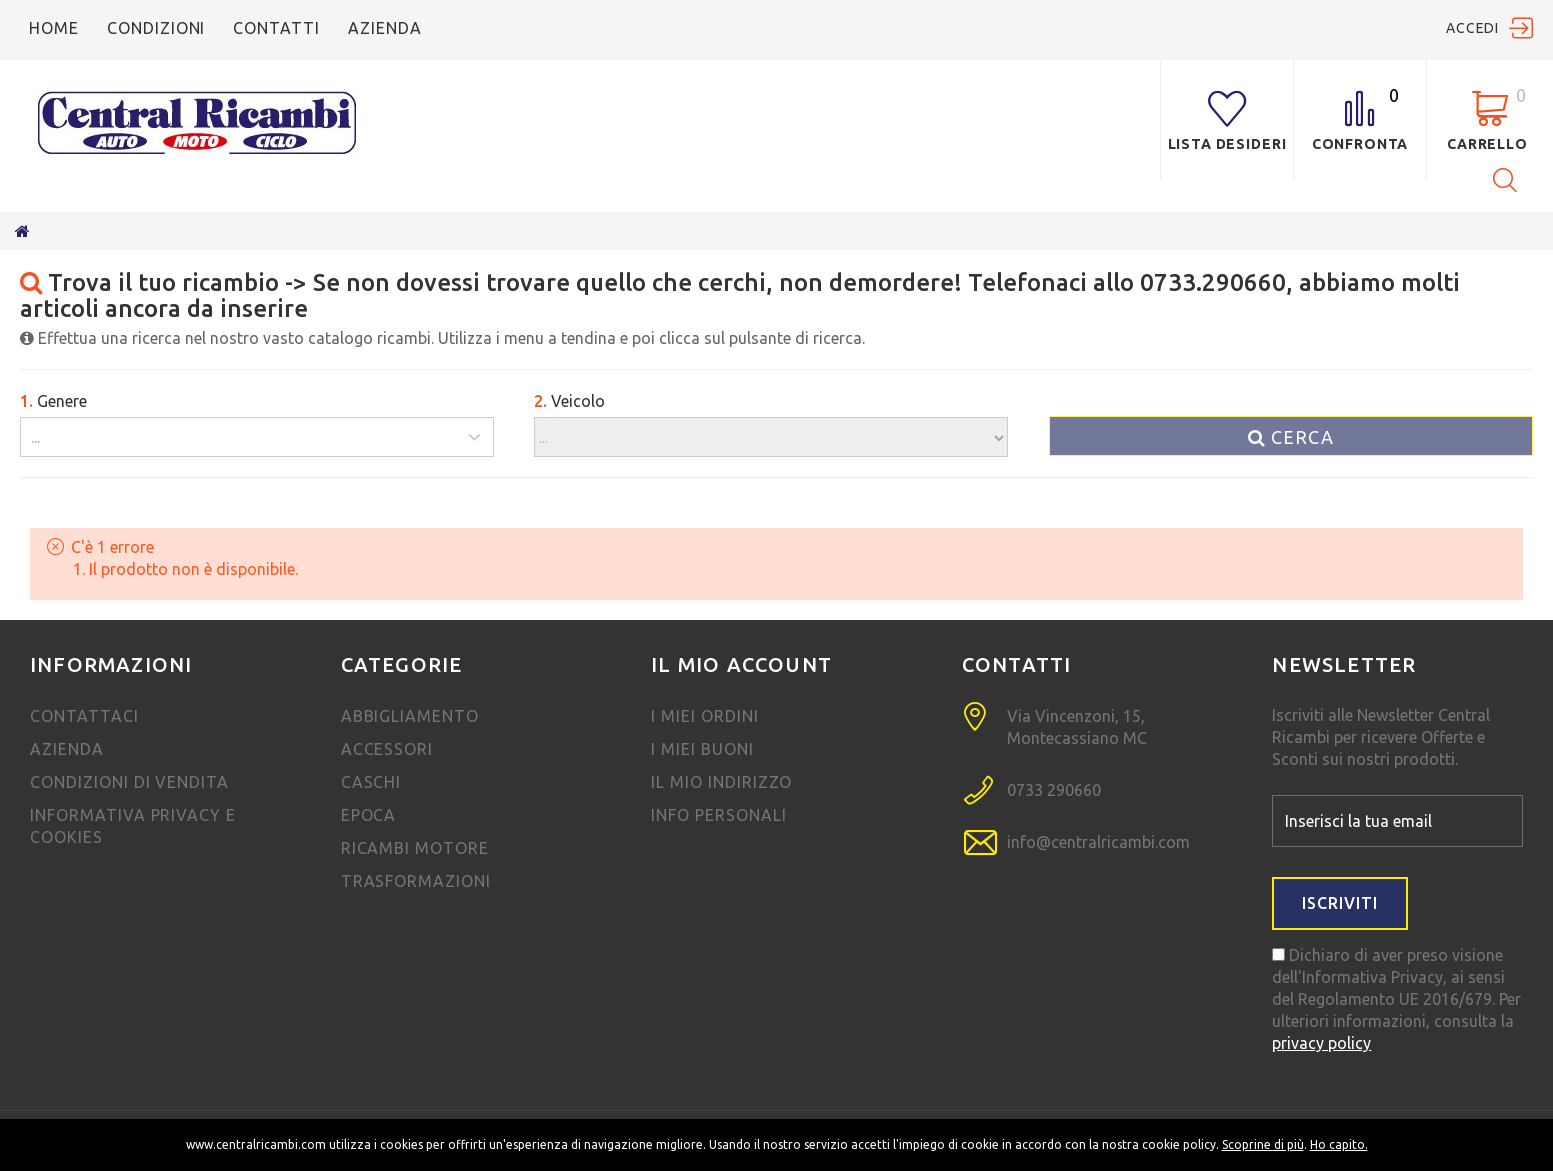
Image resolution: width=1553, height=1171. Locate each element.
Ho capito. (1339, 1144)
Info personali (718, 815)
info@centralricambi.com (1098, 842)
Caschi (371, 782)
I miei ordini (704, 716)
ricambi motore (415, 848)
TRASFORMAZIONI (416, 881)
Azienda (67, 749)
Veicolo (569, 401)
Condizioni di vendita (129, 782)
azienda (385, 28)
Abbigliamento (410, 716)
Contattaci (84, 716)
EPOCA (369, 815)
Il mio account (741, 664)
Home (54, 28)
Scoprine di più (1263, 1144)
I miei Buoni (702, 749)
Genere (53, 401)
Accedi (1472, 28)
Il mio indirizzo (721, 782)
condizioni (156, 28)
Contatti (276, 28)
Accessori (387, 749)
